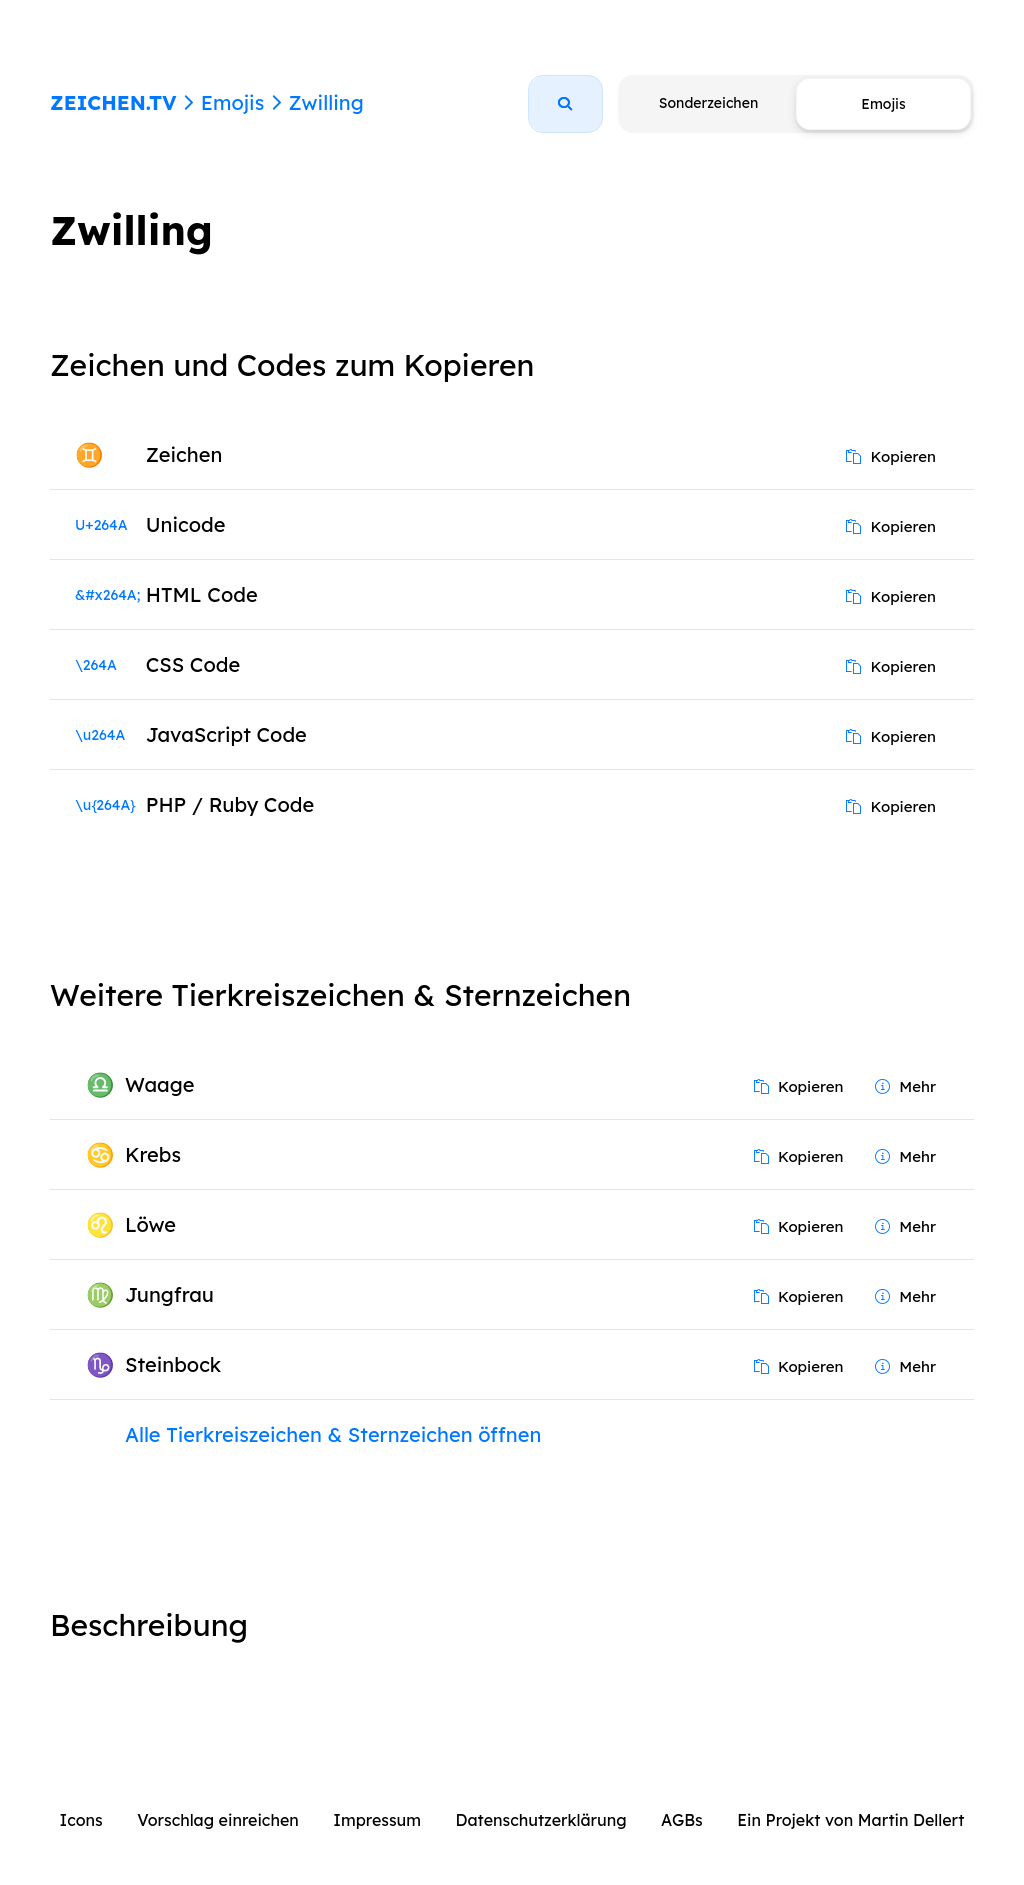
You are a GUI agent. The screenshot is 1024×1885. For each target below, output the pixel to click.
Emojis (232, 102)
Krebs (153, 1154)
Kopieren (891, 456)
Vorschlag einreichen (218, 1820)
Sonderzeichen (708, 103)
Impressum (377, 1820)
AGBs (682, 1820)
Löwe (150, 1224)
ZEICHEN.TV (113, 102)
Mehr (905, 1086)
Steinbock (173, 1364)
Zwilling (325, 102)
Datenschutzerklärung (541, 1820)
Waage (159, 1084)
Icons (81, 1820)
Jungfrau (169, 1294)
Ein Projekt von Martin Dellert (850, 1820)
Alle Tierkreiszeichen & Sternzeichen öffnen (333, 1434)
